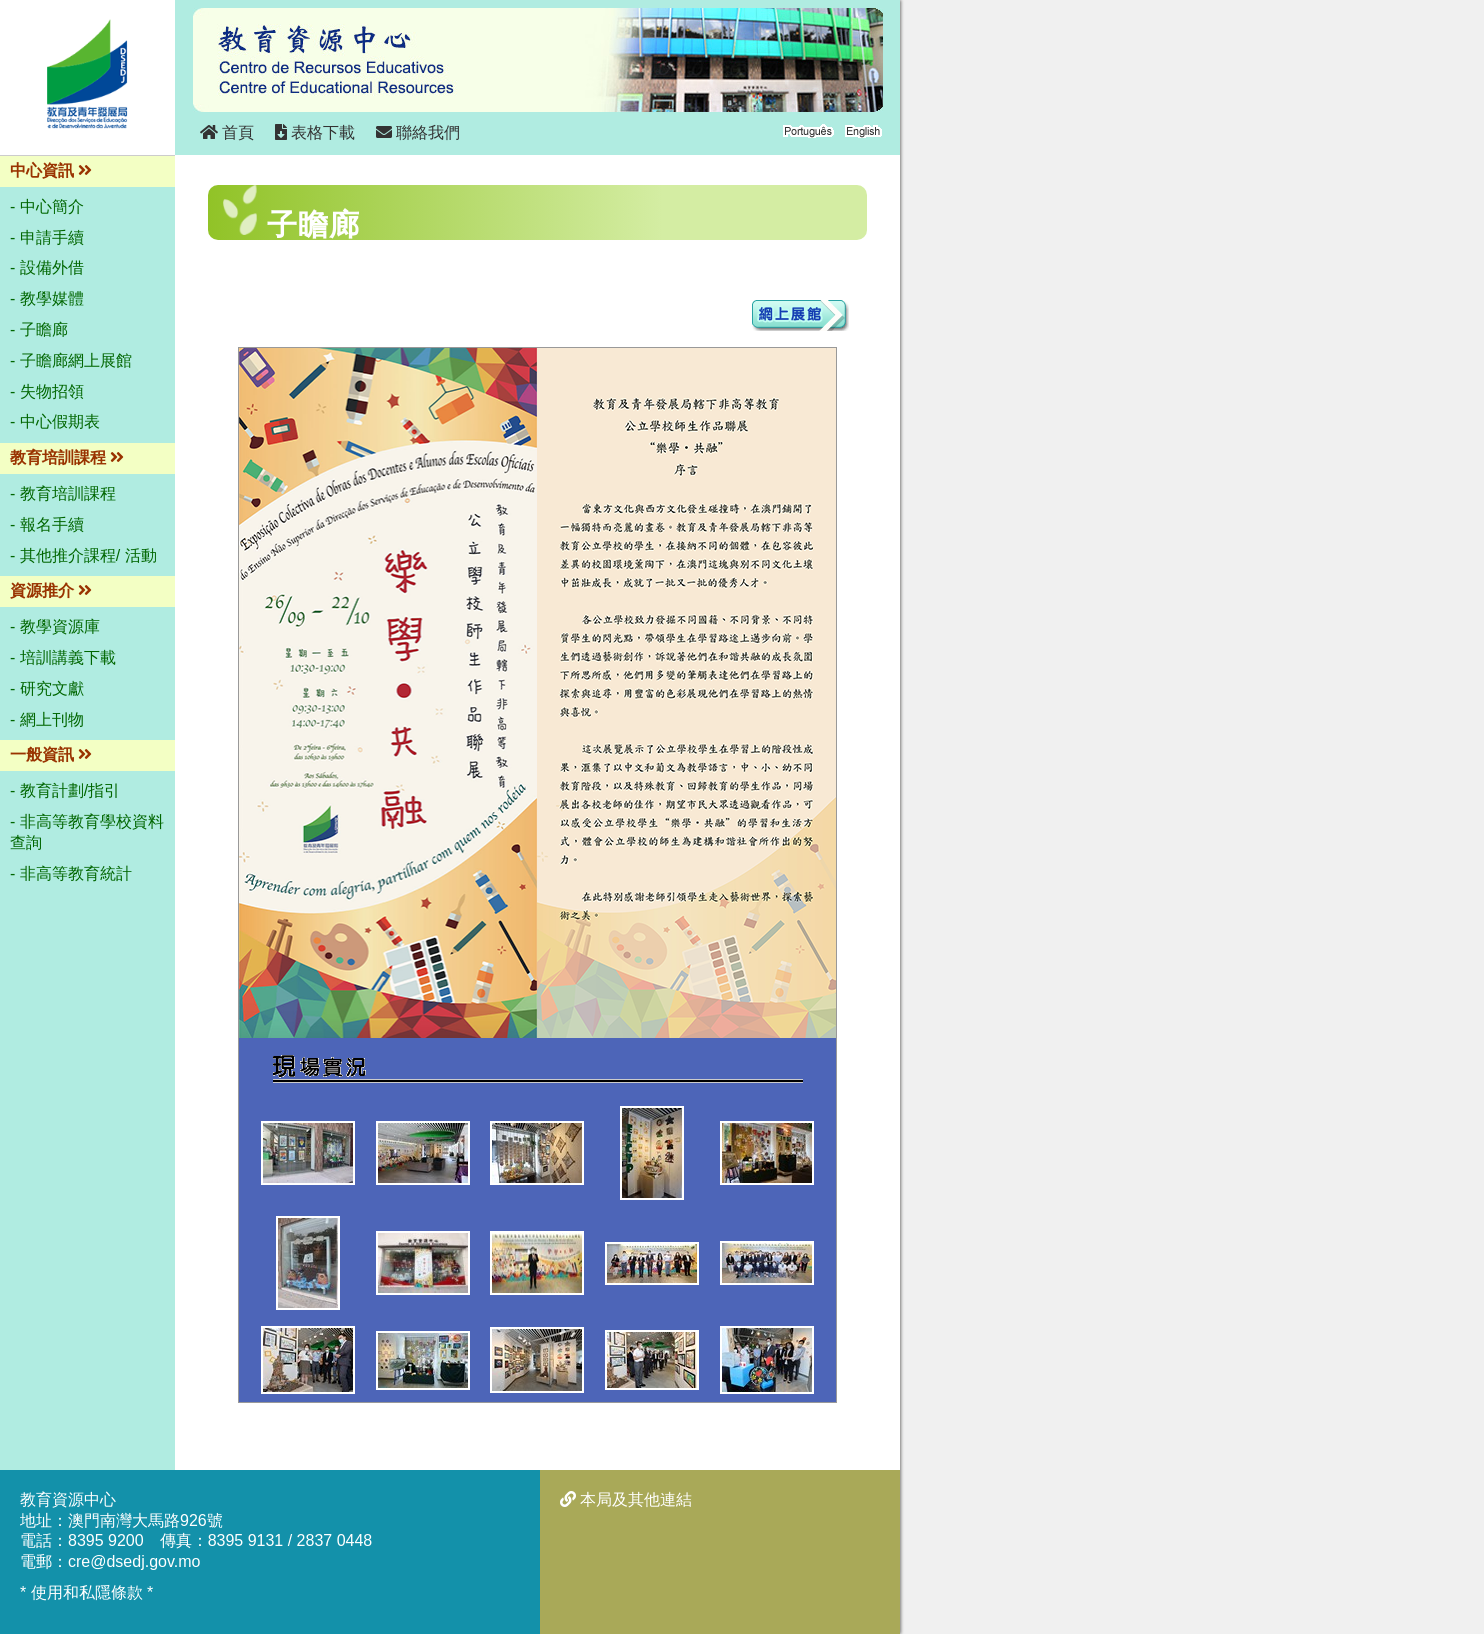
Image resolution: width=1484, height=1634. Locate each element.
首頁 (227, 132)
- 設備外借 (47, 267)
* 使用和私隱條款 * (86, 1592)
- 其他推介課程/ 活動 (83, 555)
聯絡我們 (418, 132)
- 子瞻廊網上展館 (71, 360)
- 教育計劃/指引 (65, 790)
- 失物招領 (47, 391)
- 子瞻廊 (39, 329)
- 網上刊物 (47, 719)
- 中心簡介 (47, 206)
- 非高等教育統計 (71, 873)
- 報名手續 (47, 524)
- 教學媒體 (47, 298)
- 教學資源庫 (55, 626)
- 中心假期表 (55, 421)
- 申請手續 (47, 237)
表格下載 (315, 132)
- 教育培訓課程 (63, 493)
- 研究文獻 (47, 688)
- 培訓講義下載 (63, 657)
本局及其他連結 (626, 1499)
